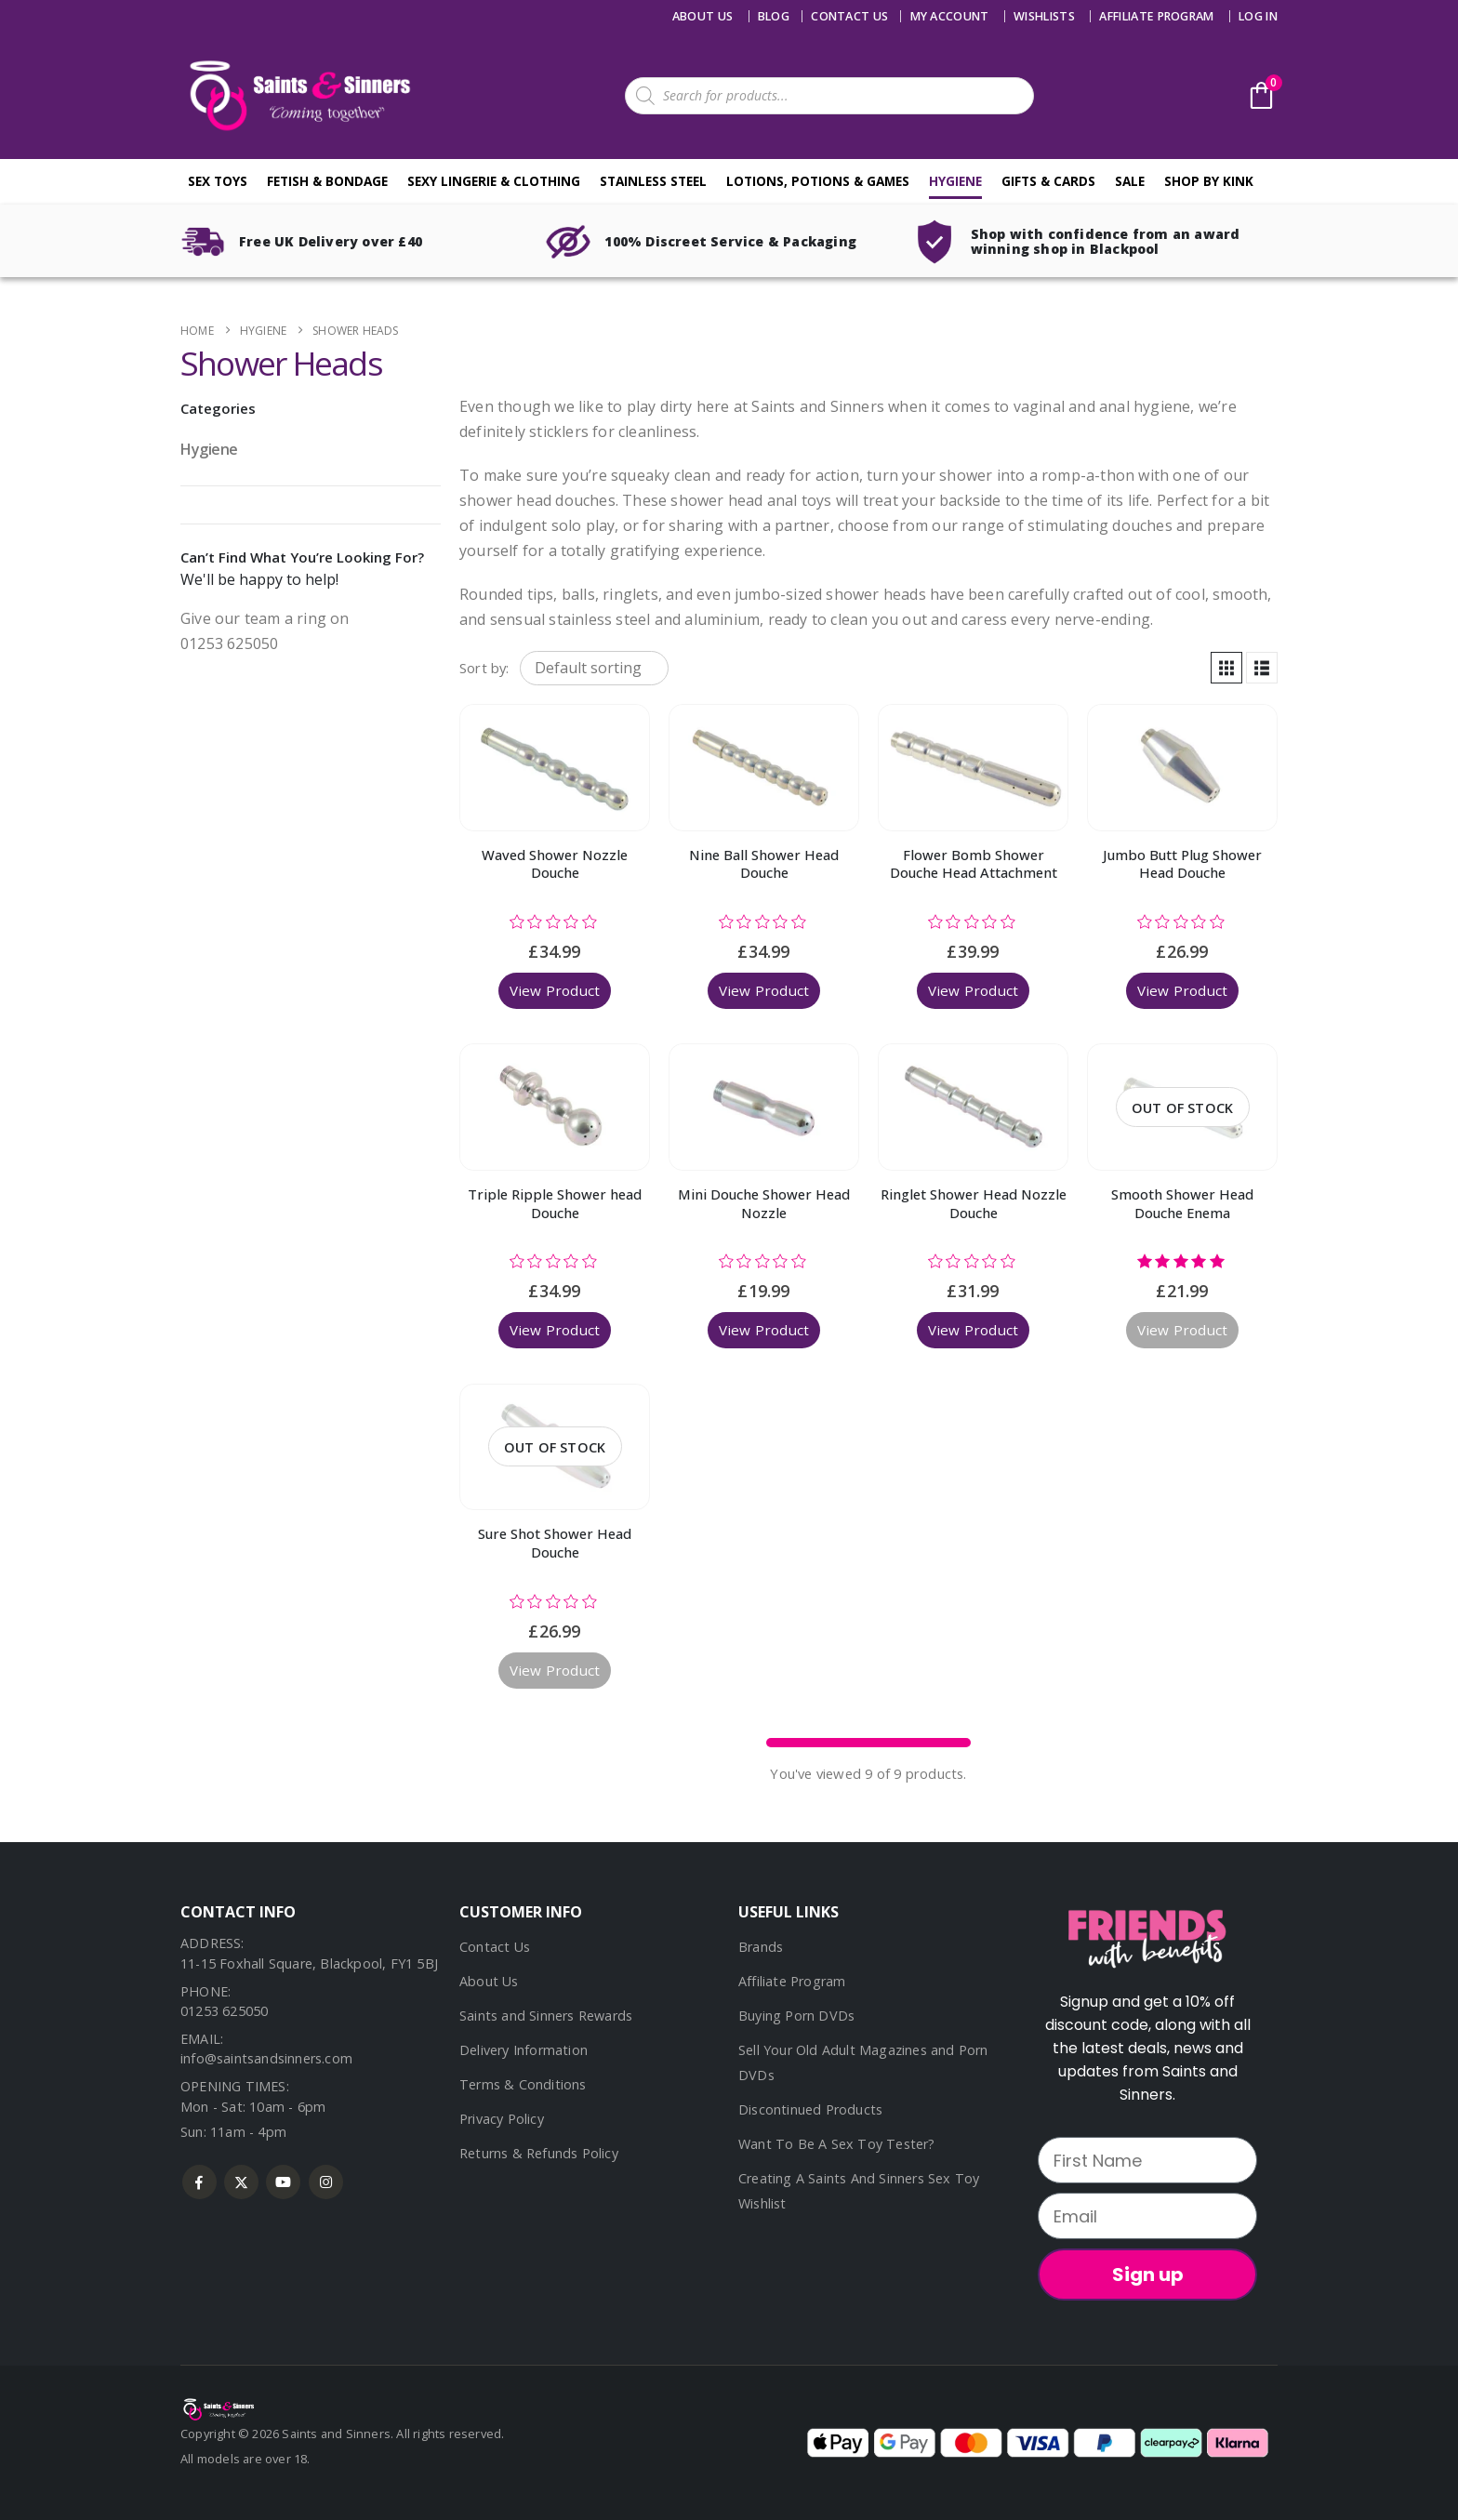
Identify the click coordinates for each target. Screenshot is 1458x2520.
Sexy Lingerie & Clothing (493, 181)
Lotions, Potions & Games (817, 181)
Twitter (241, 2182)
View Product (555, 990)
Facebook (199, 2182)
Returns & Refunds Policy (538, 2153)
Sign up (1148, 2274)
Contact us (849, 16)
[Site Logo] (296, 95)
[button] (1226, 667)
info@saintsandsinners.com (266, 2058)
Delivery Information (523, 2050)
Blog (773, 16)
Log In (1258, 16)
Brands (760, 1947)
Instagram (326, 2182)
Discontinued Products (810, 2109)
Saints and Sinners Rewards (545, 2015)
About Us (703, 16)
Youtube (283, 2182)
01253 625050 (224, 2011)
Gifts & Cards (1048, 181)
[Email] (1147, 2216)
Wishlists (1044, 16)
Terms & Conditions (523, 2084)
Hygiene (955, 181)
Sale (1130, 181)
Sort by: (484, 667)
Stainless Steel (653, 181)
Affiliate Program (1156, 16)
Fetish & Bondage (327, 181)
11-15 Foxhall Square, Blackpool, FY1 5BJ (309, 1963)
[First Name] (1147, 2160)
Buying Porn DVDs (796, 2015)
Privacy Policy (501, 2119)
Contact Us (494, 1947)
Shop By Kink (1208, 181)
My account (949, 16)
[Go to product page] (554, 767)
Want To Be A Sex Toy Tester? (836, 2144)
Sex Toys (217, 181)
